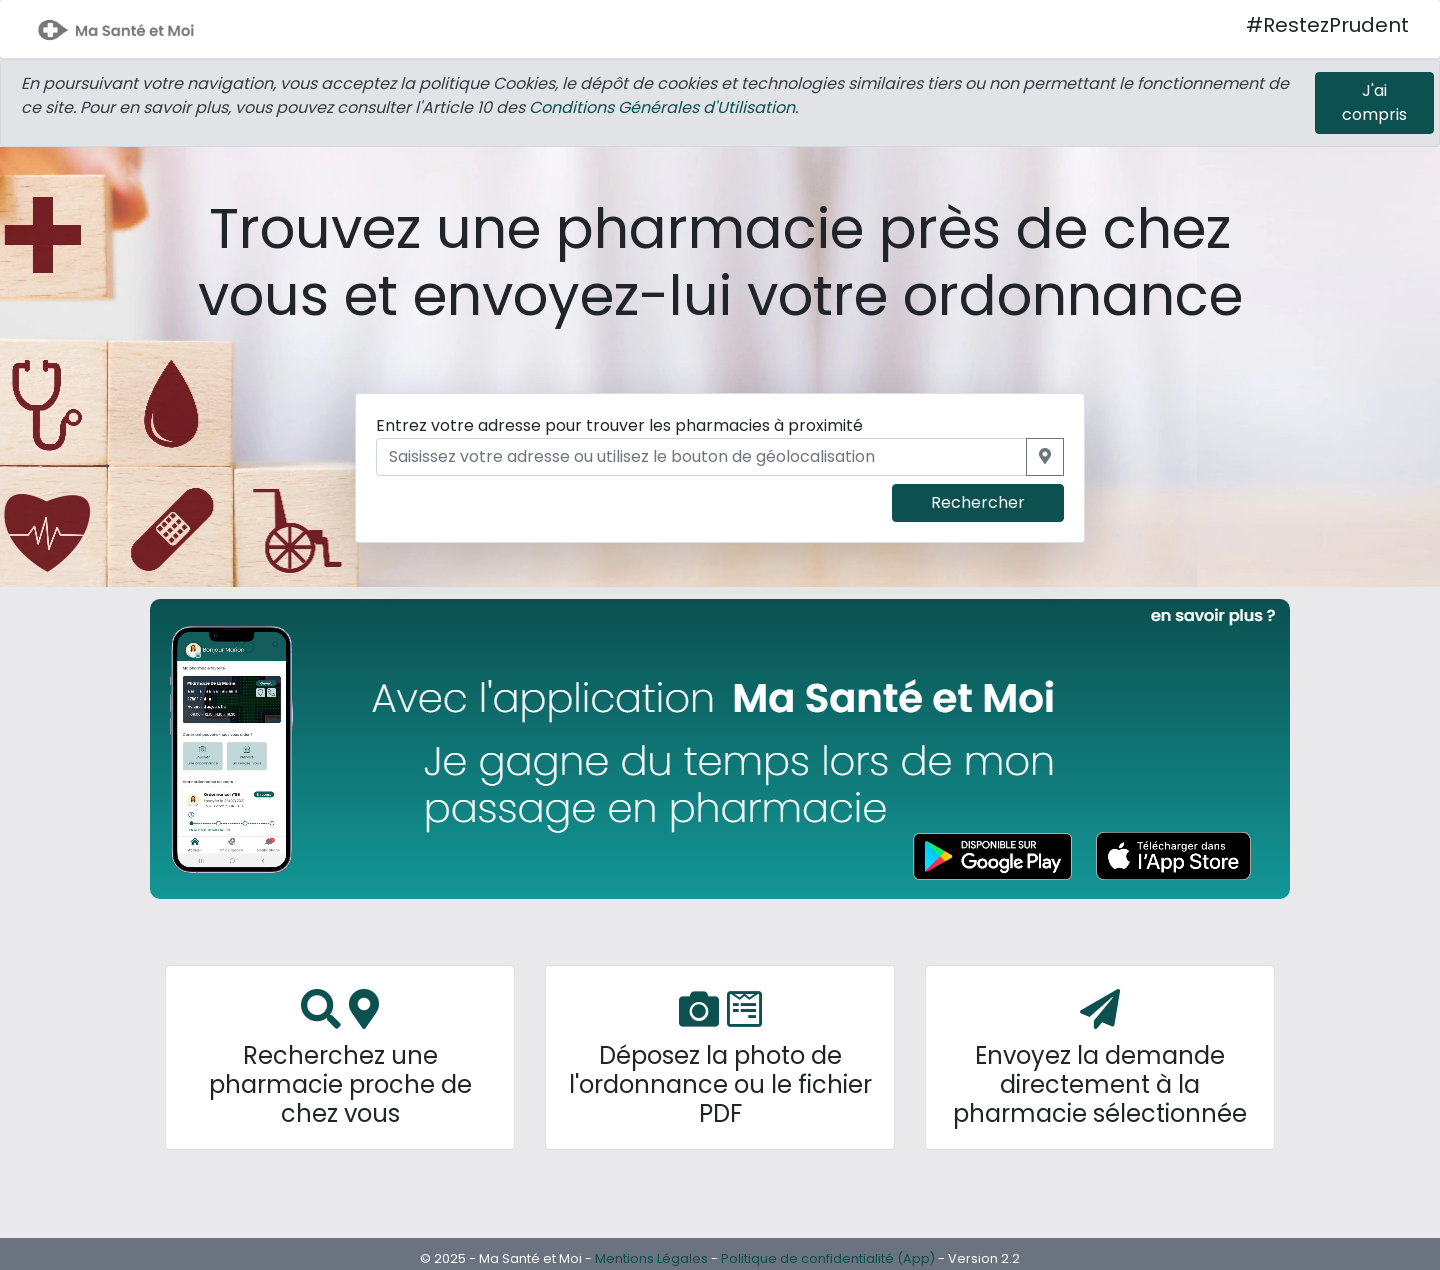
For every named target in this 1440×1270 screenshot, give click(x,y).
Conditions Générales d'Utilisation (662, 107)
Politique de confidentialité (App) (828, 1258)
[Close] (1374, 103)
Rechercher (978, 502)
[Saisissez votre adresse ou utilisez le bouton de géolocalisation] (701, 457)
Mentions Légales (651, 1258)
